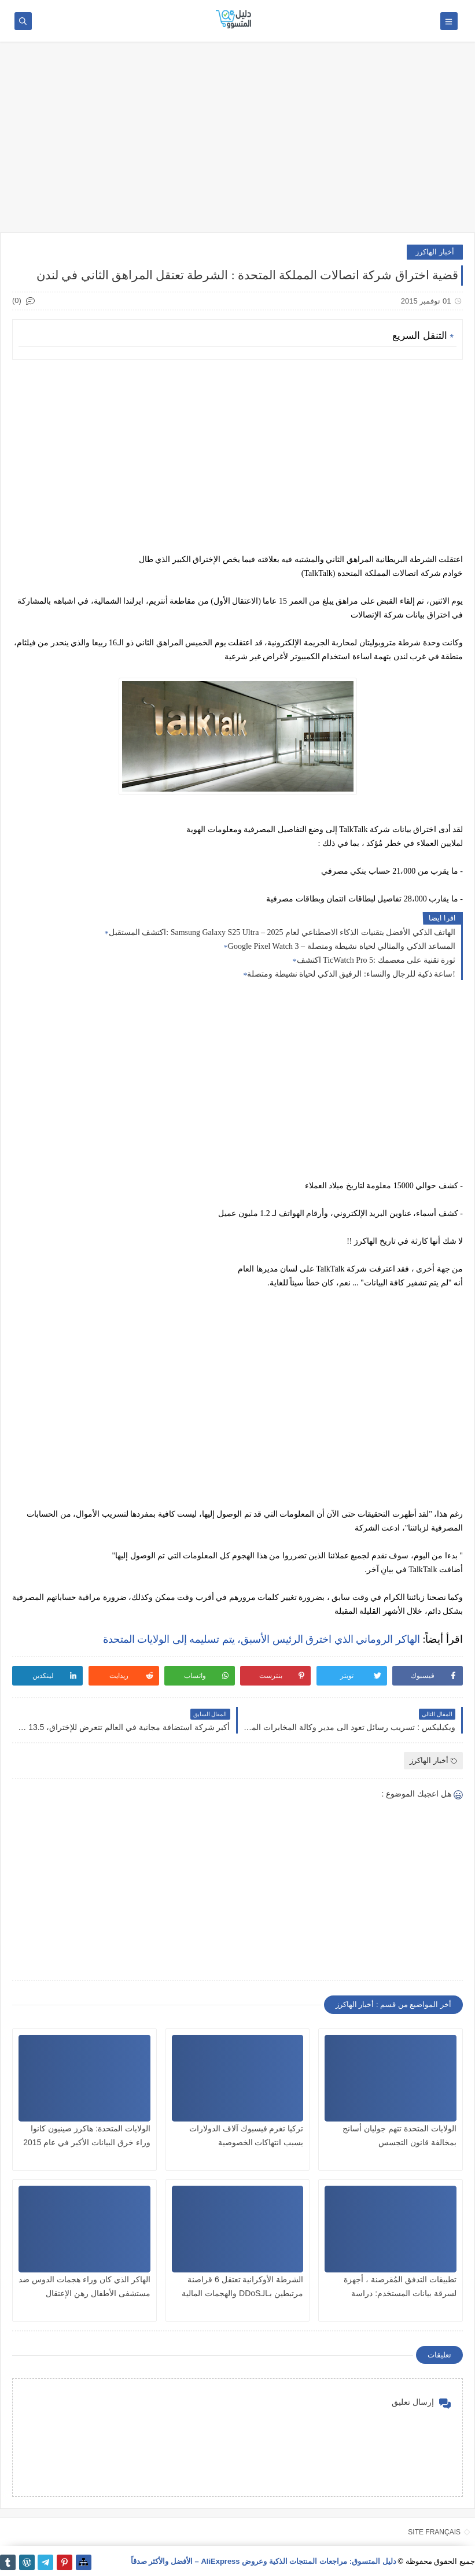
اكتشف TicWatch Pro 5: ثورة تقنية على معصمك (376, 960)
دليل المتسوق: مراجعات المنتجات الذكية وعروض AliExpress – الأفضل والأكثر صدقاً (263, 2561)
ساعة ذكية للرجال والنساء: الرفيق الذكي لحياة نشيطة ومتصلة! (351, 974)
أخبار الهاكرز (434, 251)
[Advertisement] (237, 143)
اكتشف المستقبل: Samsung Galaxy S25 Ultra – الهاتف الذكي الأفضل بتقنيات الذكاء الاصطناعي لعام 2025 (282, 932)
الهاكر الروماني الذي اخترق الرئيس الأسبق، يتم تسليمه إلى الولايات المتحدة (261, 1639)
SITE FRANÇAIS (434, 2532)
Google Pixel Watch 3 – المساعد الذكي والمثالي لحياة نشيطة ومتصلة (341, 946)
